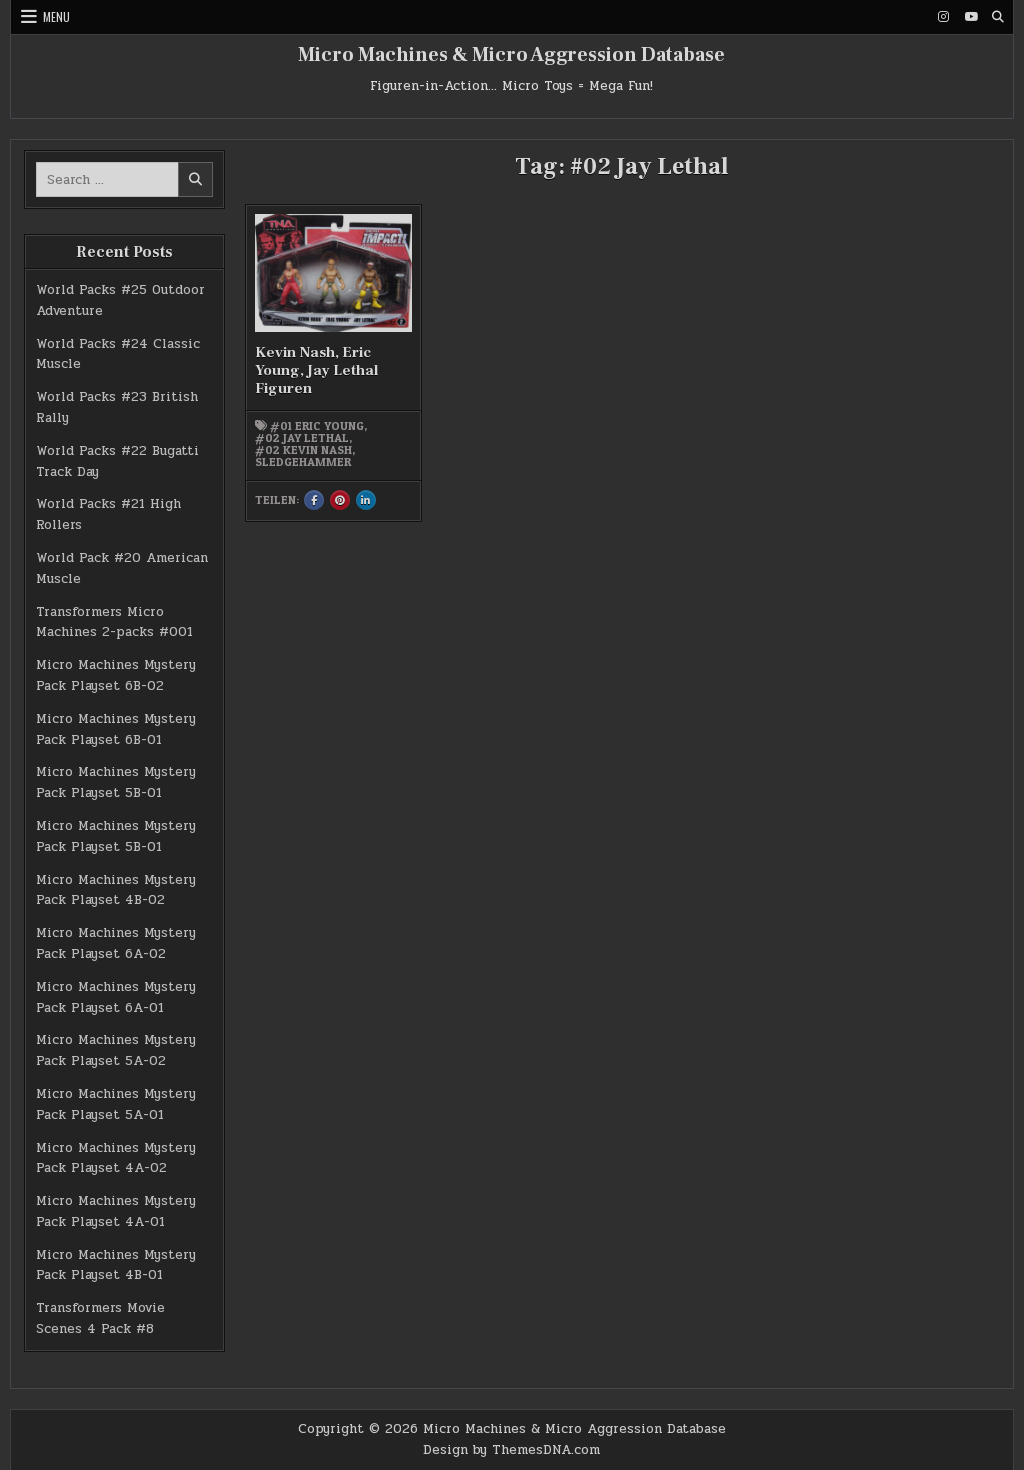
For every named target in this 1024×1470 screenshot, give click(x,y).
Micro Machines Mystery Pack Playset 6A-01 (116, 997)
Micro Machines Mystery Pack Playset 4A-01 (116, 1211)
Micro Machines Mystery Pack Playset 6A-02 (116, 943)
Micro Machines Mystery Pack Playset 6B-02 (116, 675)
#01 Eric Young (317, 426)
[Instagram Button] (944, 17)
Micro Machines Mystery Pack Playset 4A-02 (116, 1158)
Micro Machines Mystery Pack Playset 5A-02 (116, 1050)
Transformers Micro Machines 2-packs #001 (114, 622)
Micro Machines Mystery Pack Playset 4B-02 (116, 890)
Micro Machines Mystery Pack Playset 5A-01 (116, 1104)
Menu (56, 16)
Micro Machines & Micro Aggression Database (511, 55)
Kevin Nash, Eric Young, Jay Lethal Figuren (316, 370)
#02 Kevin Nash (303, 450)
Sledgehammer (303, 462)
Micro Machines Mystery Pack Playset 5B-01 (116, 782)
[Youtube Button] (971, 17)
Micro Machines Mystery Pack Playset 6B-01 (116, 729)
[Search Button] (998, 17)
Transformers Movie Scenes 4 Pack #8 (100, 1318)
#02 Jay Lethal (302, 438)
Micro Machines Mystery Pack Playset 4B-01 (116, 1265)
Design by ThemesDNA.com (511, 1450)
